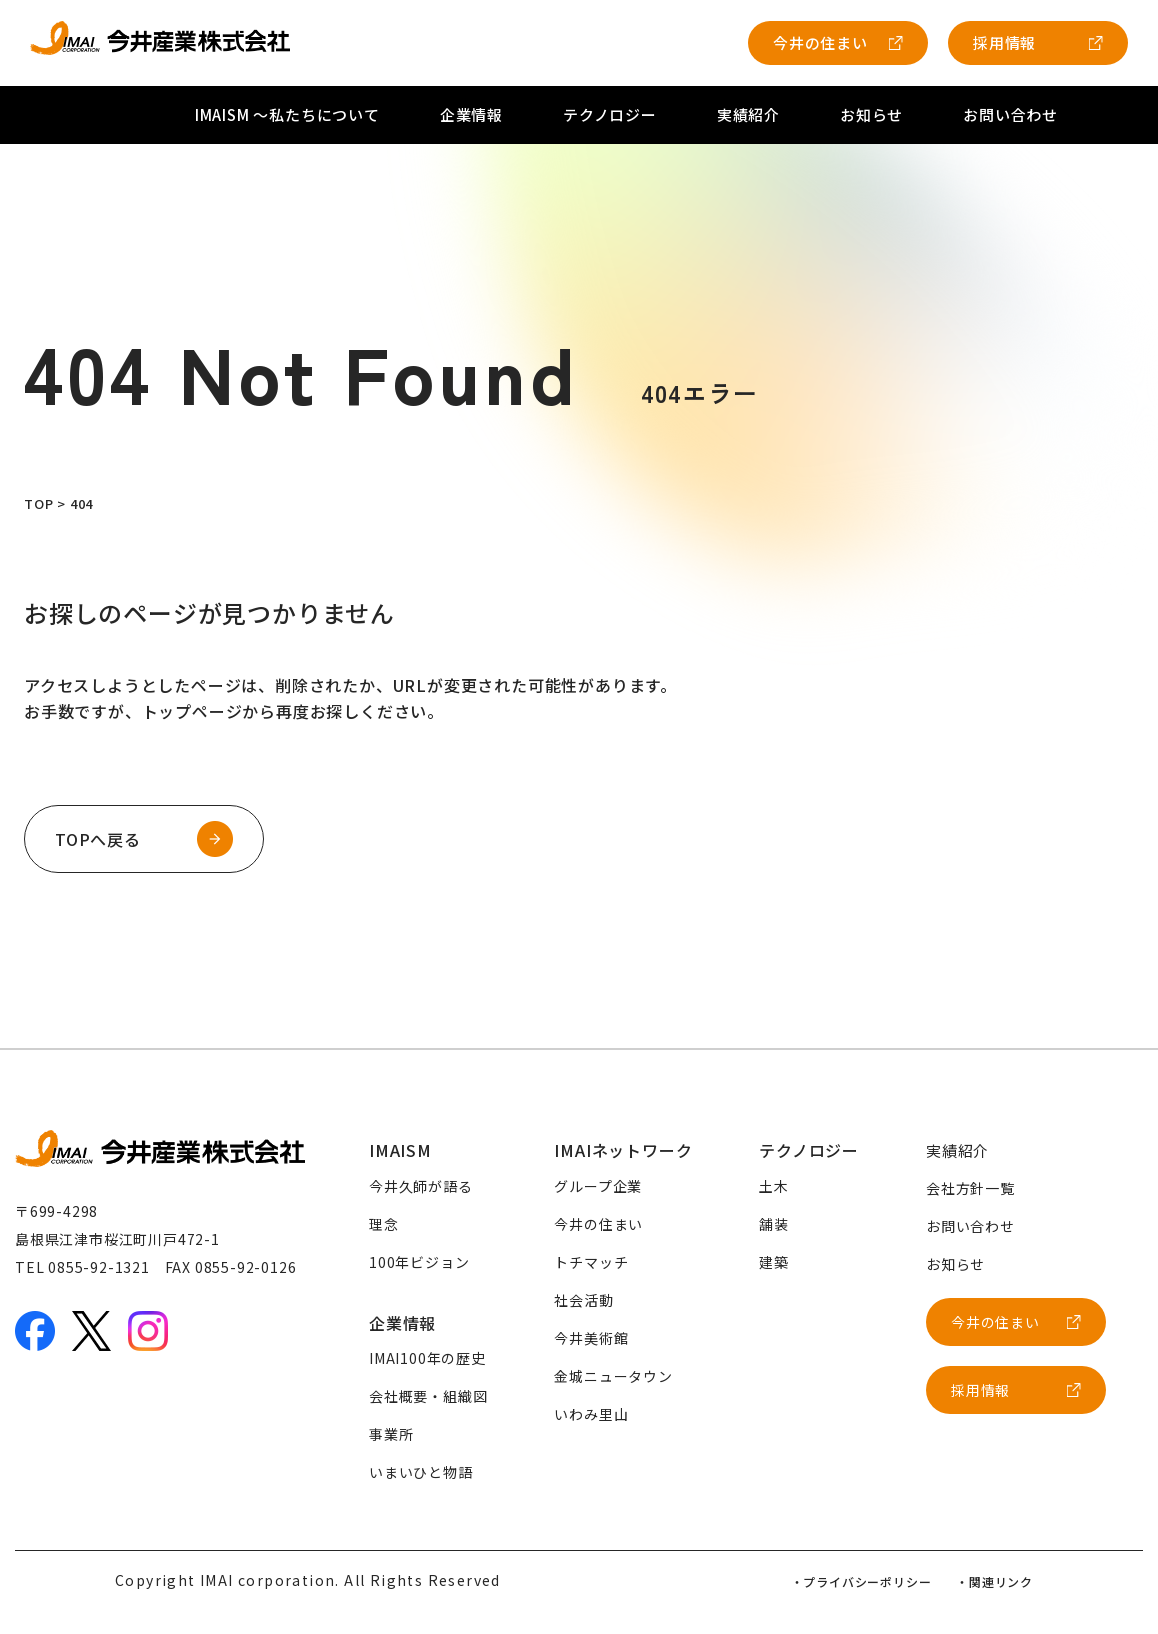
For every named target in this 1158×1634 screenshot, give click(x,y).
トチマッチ (591, 1262)
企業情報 (471, 114)
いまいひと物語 (421, 1472)
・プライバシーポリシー (861, 1581)
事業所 (391, 1434)
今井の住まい (820, 42)
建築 (774, 1262)
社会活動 (583, 1300)
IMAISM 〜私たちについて (287, 114)
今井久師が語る (421, 1186)
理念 (384, 1224)
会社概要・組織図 (428, 1396)
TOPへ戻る (98, 839)
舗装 (774, 1224)
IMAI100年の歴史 (427, 1358)
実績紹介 (748, 114)
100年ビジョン (419, 1262)
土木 (774, 1186)
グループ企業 (598, 1186)
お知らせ (871, 114)
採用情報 (1004, 42)
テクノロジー (610, 114)
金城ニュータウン (613, 1376)
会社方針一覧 (970, 1188)
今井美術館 (591, 1338)
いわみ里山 (591, 1414)
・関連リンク (994, 1581)
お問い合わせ (1010, 114)
